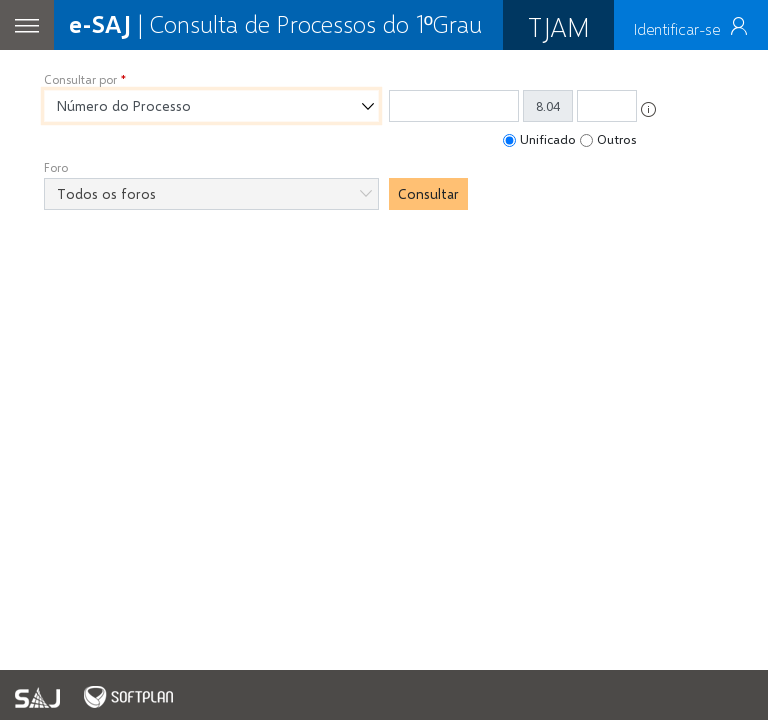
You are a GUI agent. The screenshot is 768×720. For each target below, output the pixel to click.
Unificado (548, 139)
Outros (617, 139)
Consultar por (80, 79)
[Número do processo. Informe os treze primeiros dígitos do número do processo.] (454, 106)
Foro (56, 167)
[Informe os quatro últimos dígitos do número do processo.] (607, 106)
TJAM (558, 26)
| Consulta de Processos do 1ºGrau (275, 23)
